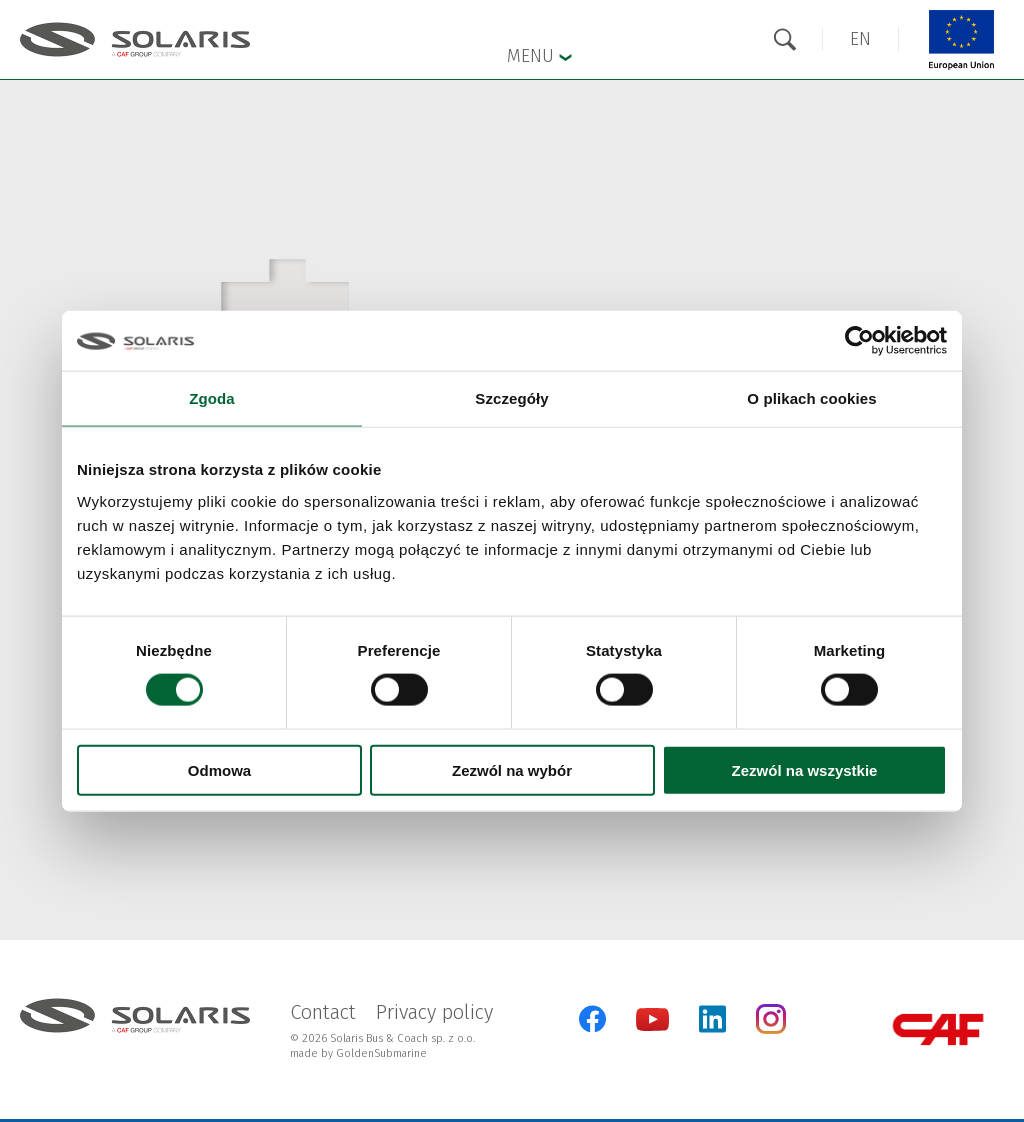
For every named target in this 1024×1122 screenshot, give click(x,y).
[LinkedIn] (712, 1019)
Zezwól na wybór (512, 769)
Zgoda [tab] (212, 398)
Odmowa (219, 769)
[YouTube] (652, 1026)
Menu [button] (539, 55)
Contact (323, 1012)
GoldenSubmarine (381, 1053)
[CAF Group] (938, 1029)
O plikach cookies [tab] (811, 398)
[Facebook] (592, 1019)
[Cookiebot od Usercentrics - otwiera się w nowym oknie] (859, 341)
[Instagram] (771, 1029)
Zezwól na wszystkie (805, 769)
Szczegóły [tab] (511, 398)
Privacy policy (434, 1012)
